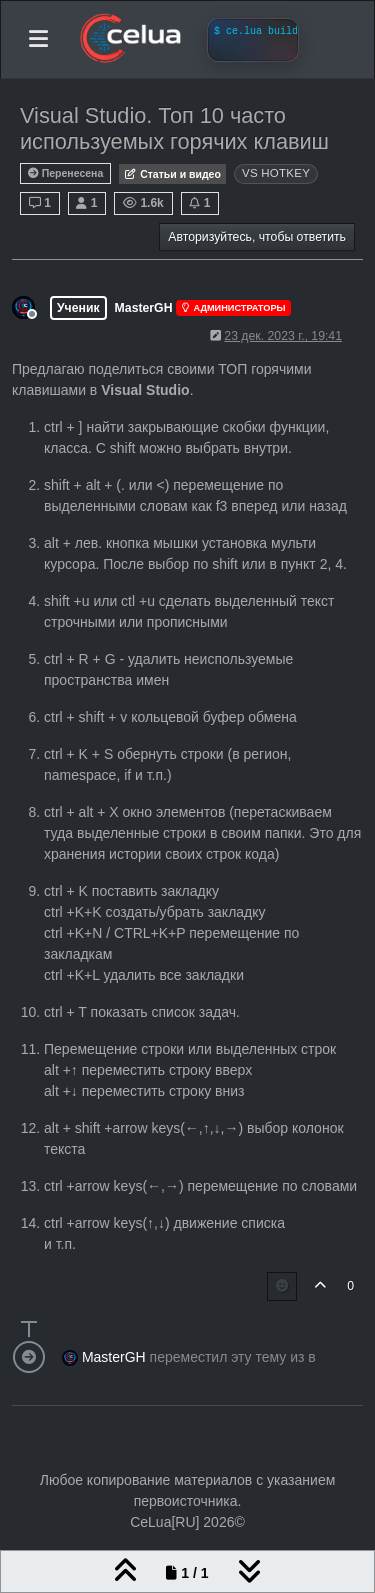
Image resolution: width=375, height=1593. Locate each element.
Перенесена (65, 173)
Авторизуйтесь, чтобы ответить (257, 237)
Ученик (78, 308)
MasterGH (144, 308)
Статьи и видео (172, 174)
